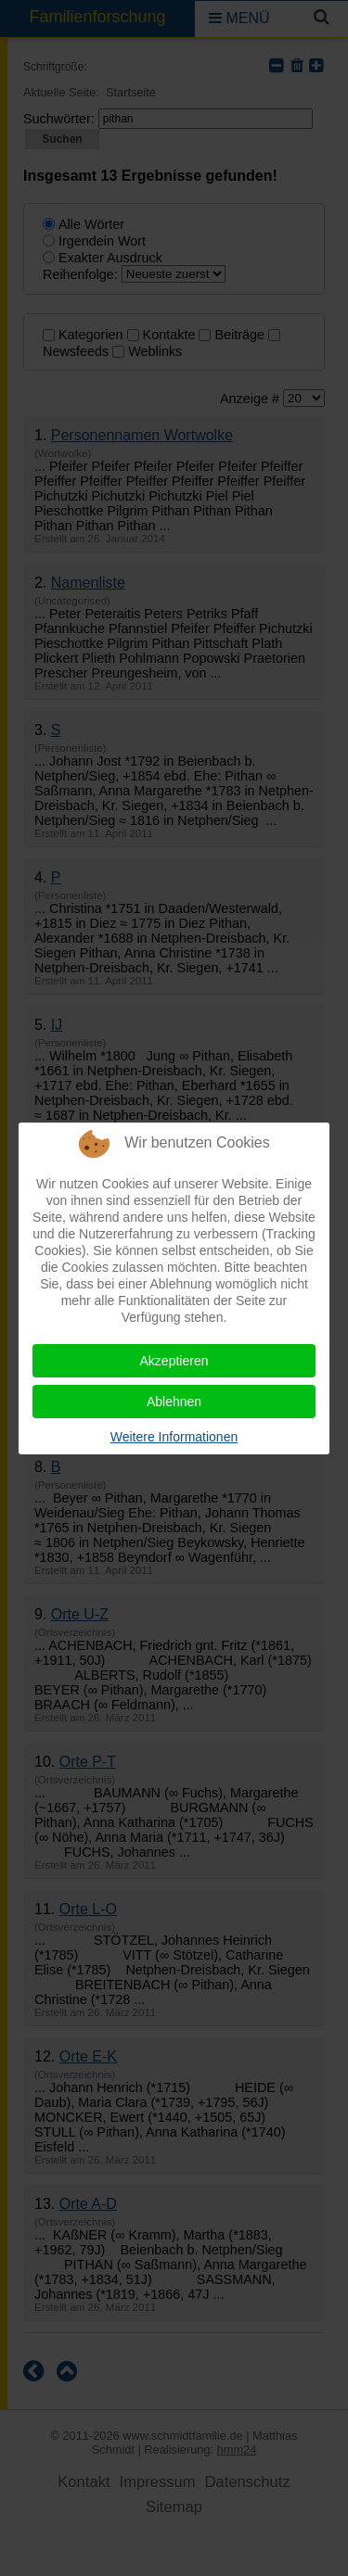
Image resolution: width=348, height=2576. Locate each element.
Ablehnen (174, 1401)
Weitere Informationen (174, 1436)
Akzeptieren (174, 1360)
